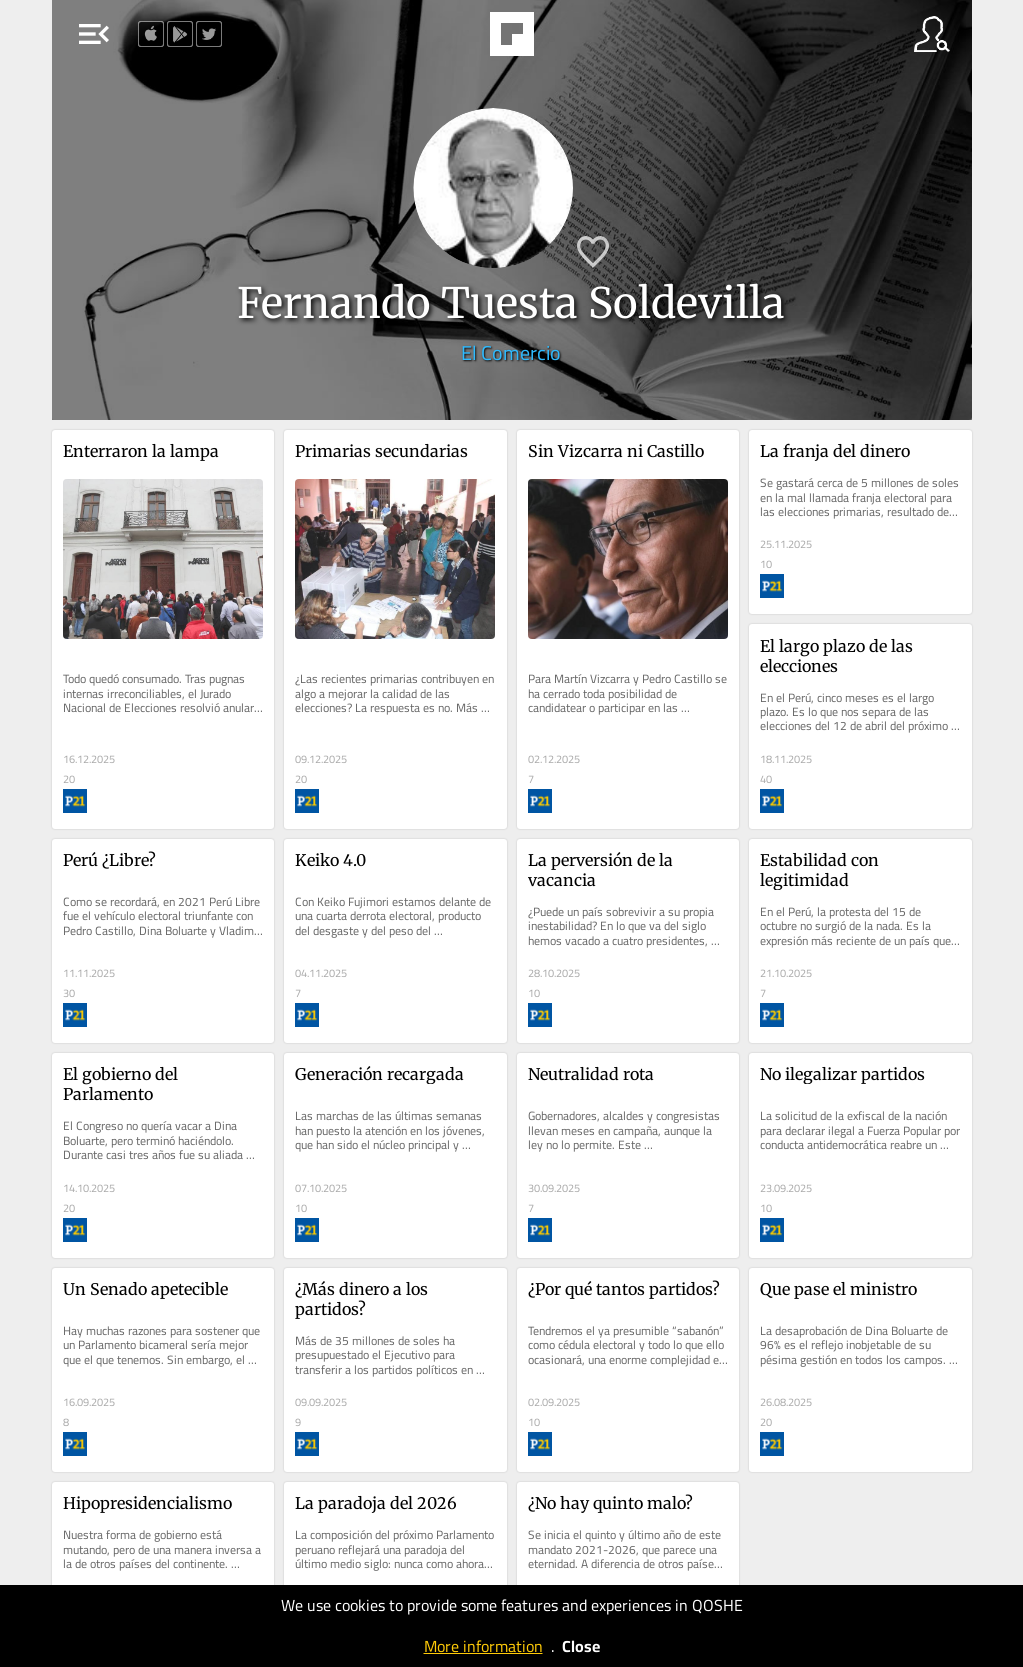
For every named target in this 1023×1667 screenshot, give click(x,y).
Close (581, 1646)
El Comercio (511, 352)
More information (483, 1646)
